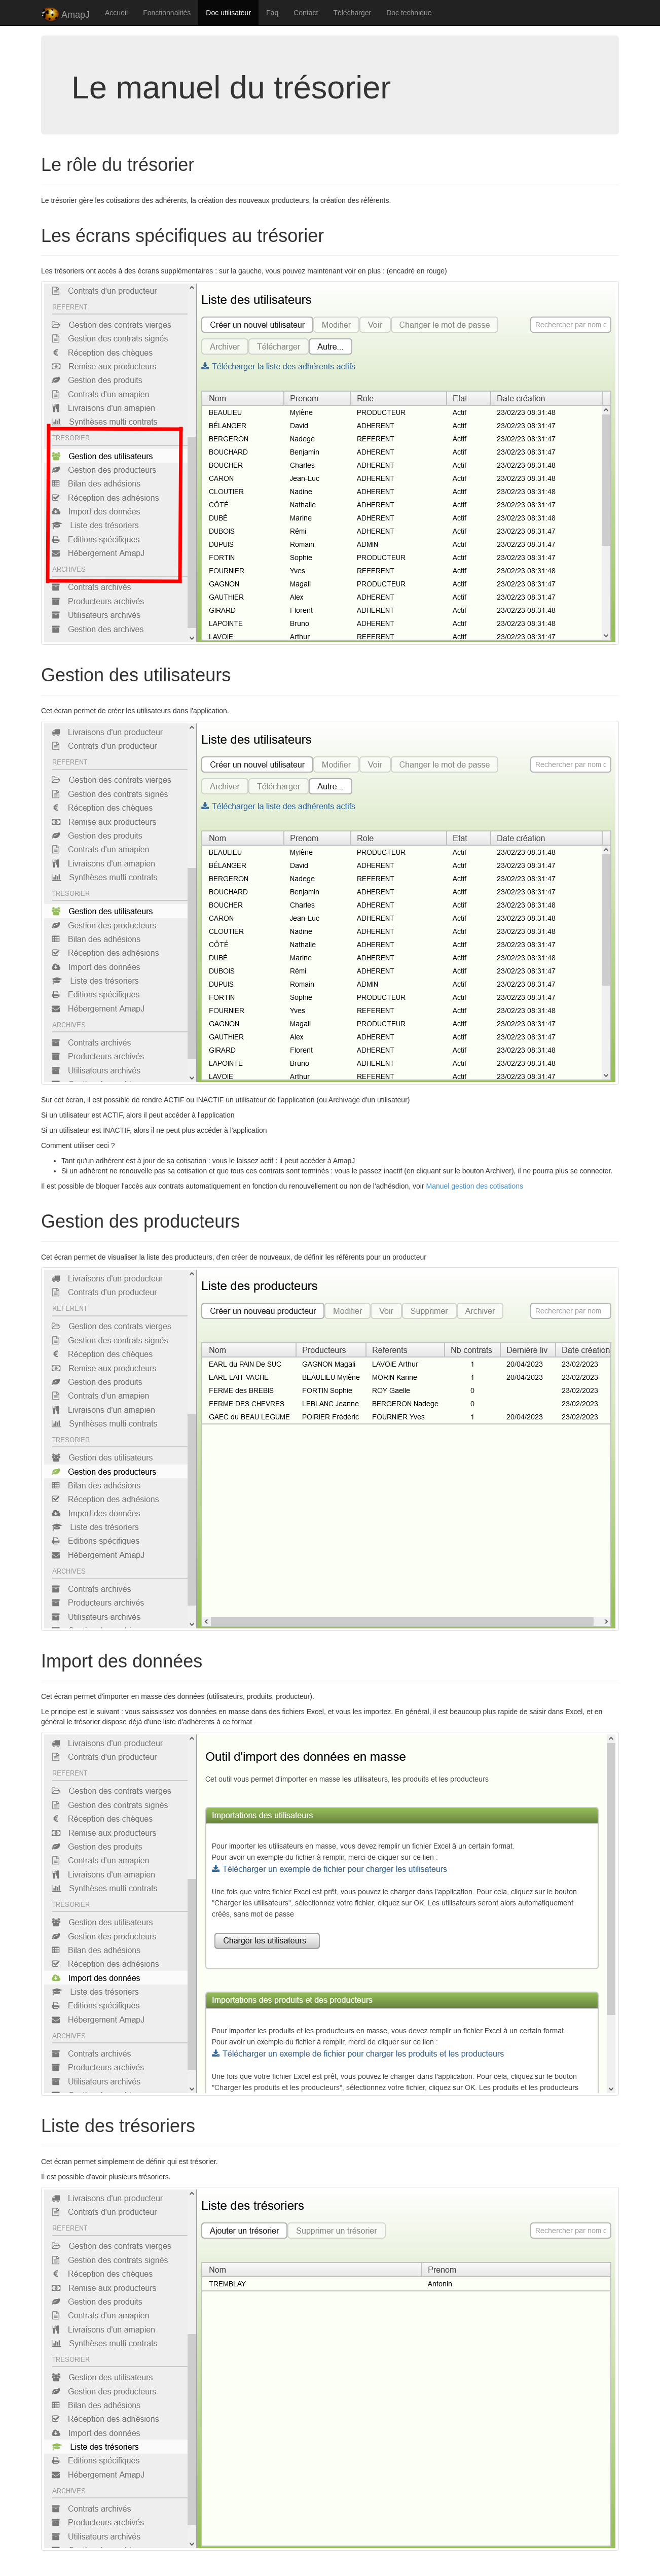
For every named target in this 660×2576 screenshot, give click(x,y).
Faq (272, 13)
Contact (306, 13)
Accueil (116, 13)
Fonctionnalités (167, 13)
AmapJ (65, 15)
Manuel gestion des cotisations (474, 1186)
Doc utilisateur (228, 13)
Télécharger (352, 13)
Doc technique (409, 13)
